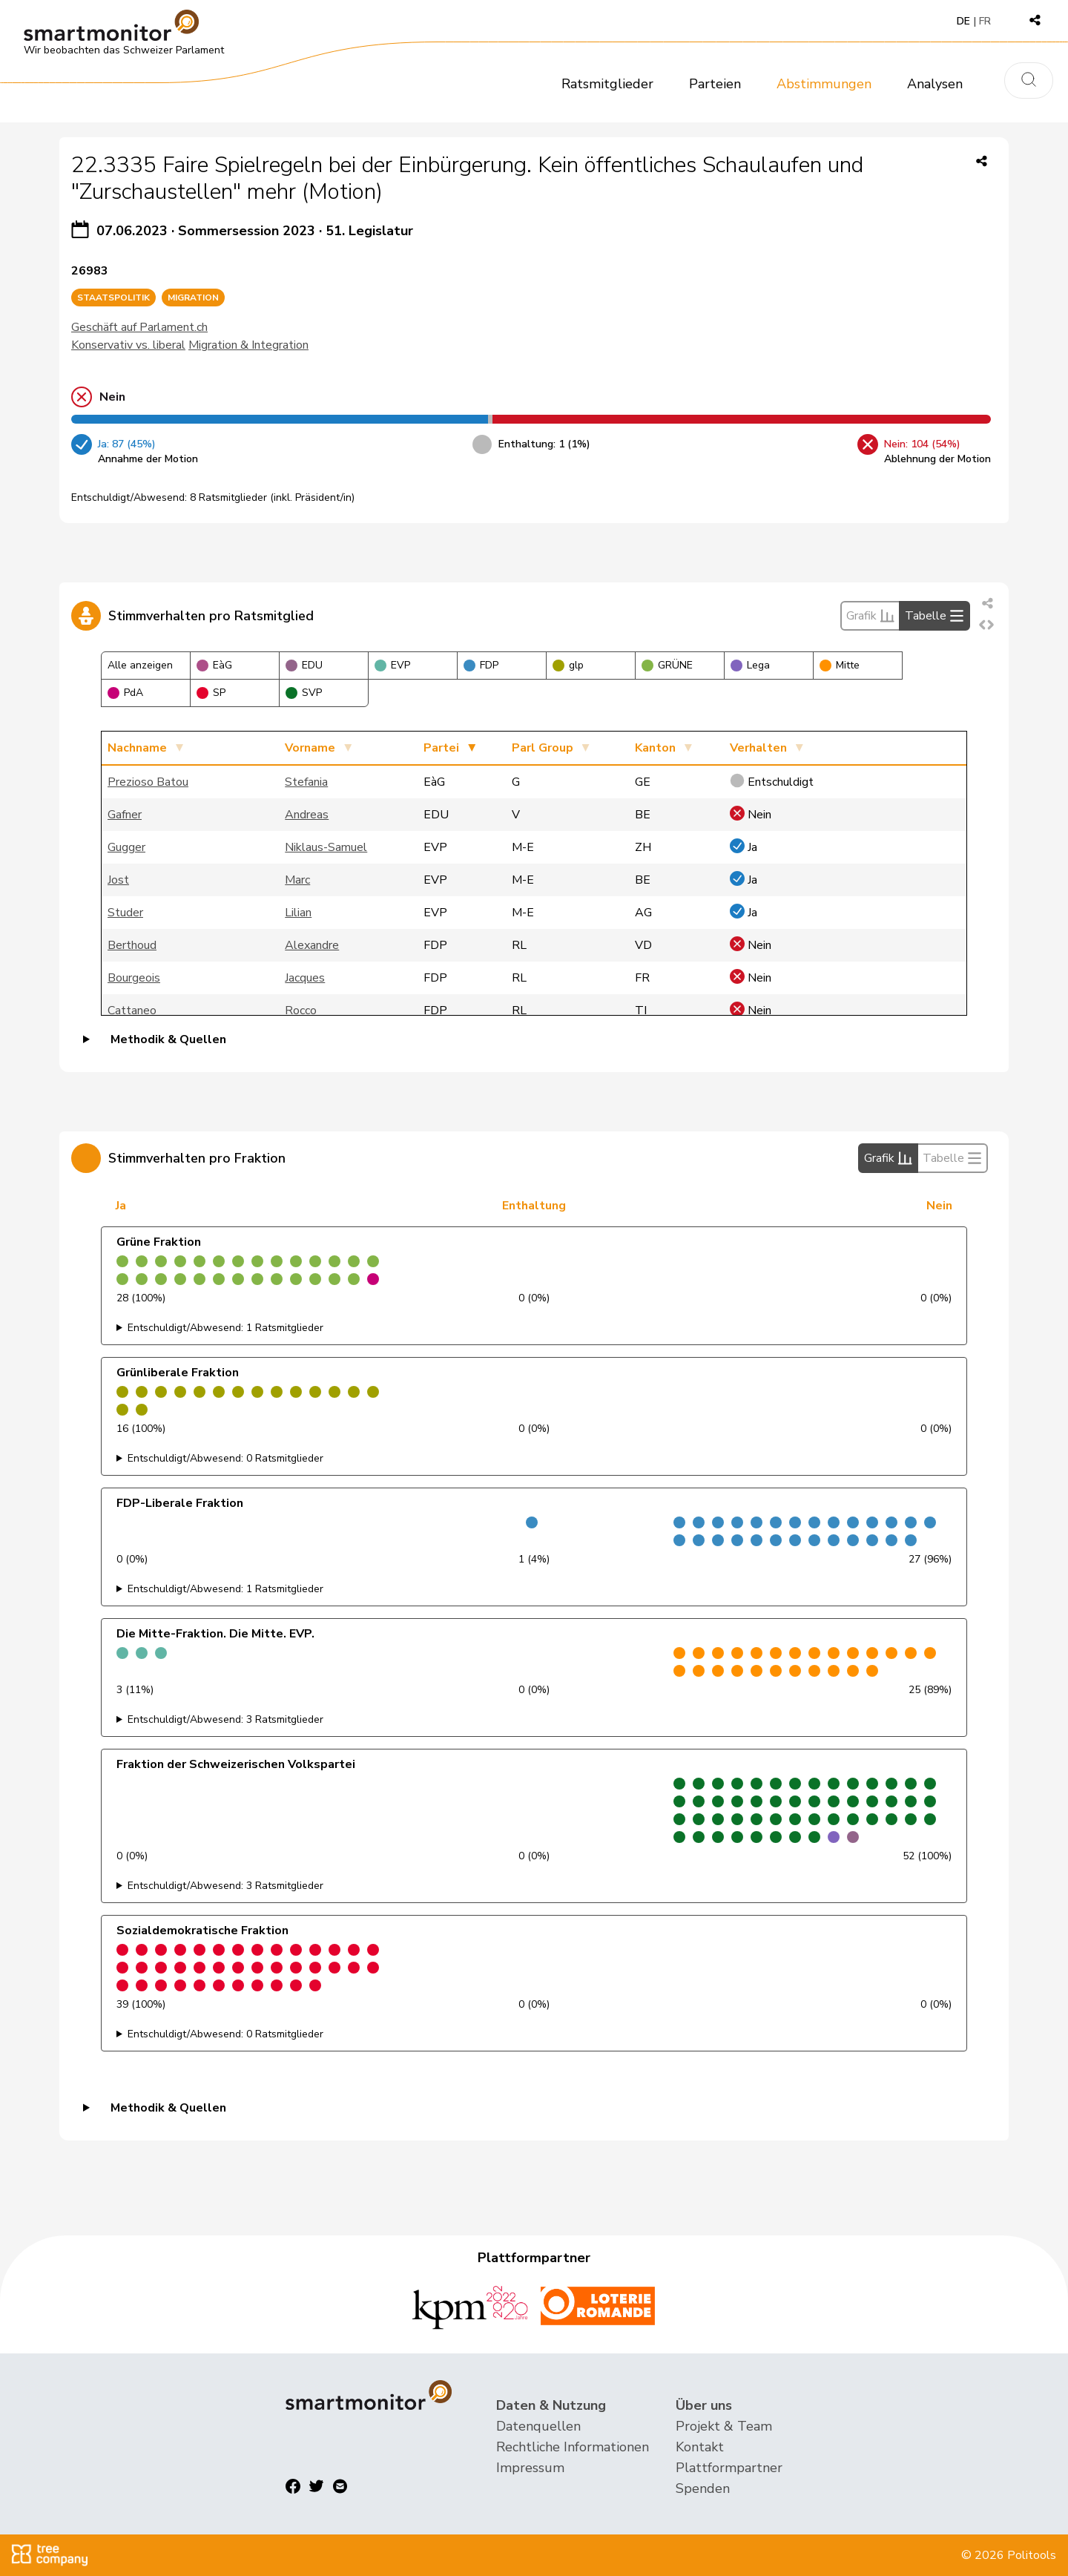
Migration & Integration (248, 345)
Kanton (655, 748)
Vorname (310, 748)
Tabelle (934, 616)
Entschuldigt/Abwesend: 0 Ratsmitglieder (225, 1458)
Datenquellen (538, 2426)
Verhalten (758, 748)
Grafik (870, 616)
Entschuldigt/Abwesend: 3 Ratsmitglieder (225, 1719)
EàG (214, 665)
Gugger (126, 847)
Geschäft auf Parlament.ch (139, 327)
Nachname (137, 748)
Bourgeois (134, 978)
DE (963, 21)
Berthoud (132, 945)
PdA (125, 693)
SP (211, 693)
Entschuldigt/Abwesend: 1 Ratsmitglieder (225, 1328)
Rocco (301, 1010)
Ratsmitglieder (607, 84)
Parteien (715, 84)
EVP (392, 665)
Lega (750, 665)
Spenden (703, 2488)
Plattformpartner (729, 2468)
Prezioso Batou (148, 782)
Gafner (125, 814)
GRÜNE (667, 665)
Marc (297, 880)
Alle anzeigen (140, 665)
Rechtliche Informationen (572, 2447)
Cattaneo (132, 1010)
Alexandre (312, 945)
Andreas (307, 814)
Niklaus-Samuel (326, 847)
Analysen (935, 84)
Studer (125, 912)
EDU (304, 665)
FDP (481, 665)
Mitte (840, 665)
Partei (441, 748)
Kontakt (700, 2447)
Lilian (298, 912)
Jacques (305, 978)
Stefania (306, 782)
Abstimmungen (824, 84)
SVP (304, 693)
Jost (118, 880)
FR (985, 21)
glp (568, 665)
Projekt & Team (724, 2426)
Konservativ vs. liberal (128, 345)
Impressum (530, 2468)
